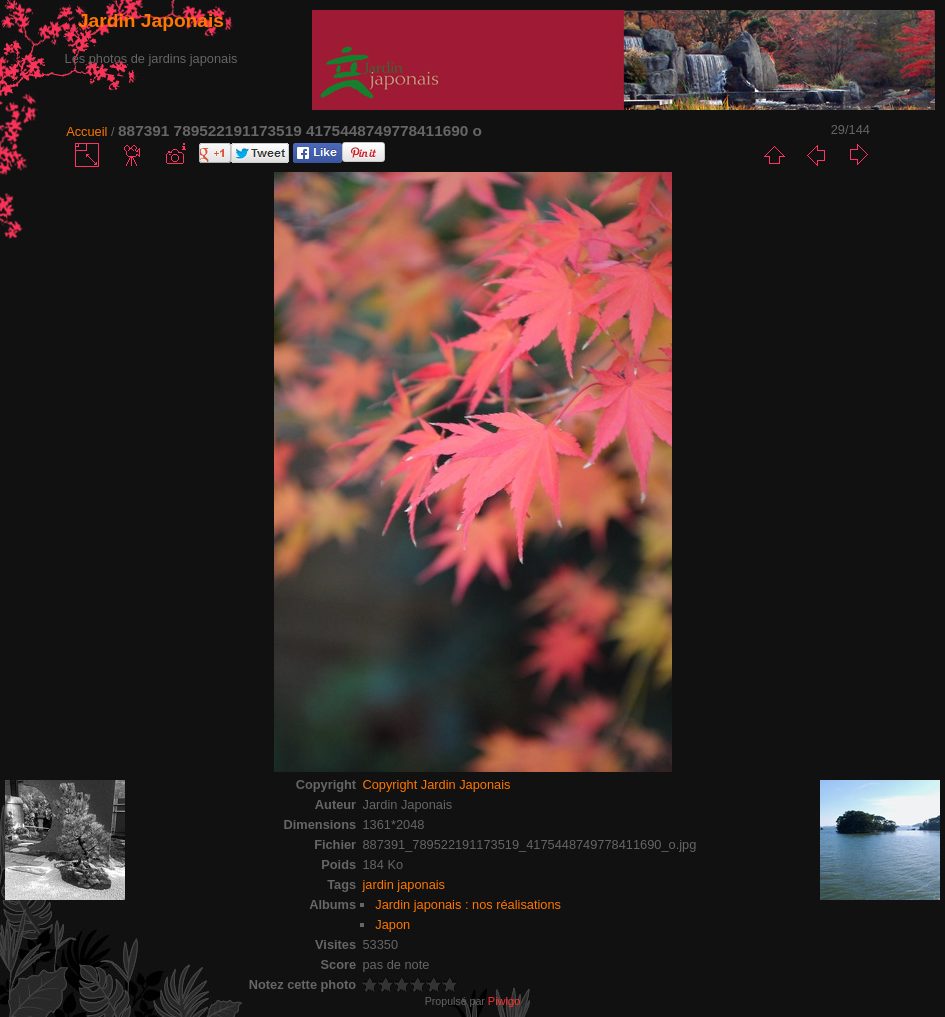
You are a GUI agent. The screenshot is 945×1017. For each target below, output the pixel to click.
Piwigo (504, 1001)
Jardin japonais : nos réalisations (468, 904)
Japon (392, 924)
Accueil (86, 131)
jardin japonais (403, 884)
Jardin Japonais (151, 20)
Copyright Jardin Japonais (436, 784)
